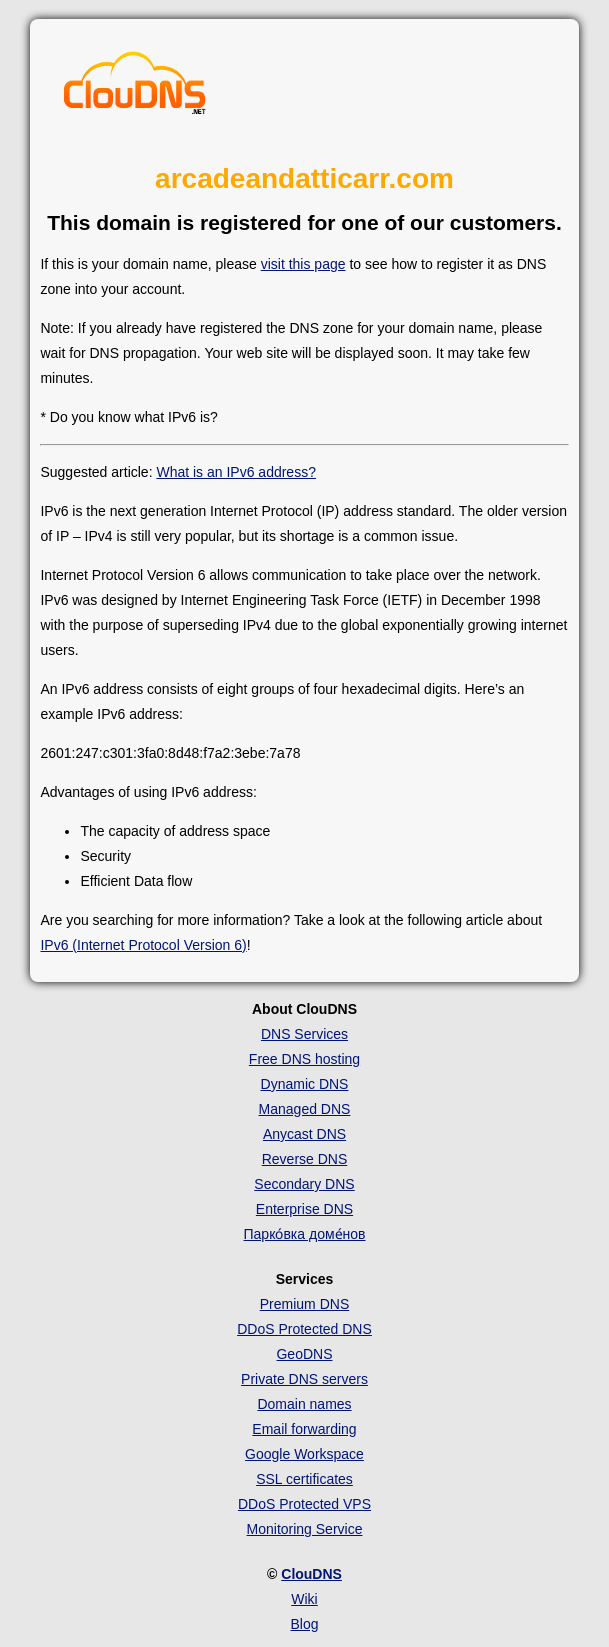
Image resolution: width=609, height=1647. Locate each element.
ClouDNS (311, 1574)
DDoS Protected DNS (304, 1329)
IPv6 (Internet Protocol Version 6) (143, 945)
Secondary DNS (304, 1184)
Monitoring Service (305, 1529)
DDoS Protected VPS (304, 1504)
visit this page (303, 264)
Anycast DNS (304, 1134)
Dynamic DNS (305, 1084)
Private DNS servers (304, 1379)
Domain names (304, 1404)
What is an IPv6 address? (236, 472)
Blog (304, 1624)
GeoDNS (304, 1354)
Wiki (304, 1599)
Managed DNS (305, 1109)
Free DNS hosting (304, 1059)
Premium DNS (304, 1304)
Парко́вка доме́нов (305, 1234)
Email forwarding (304, 1429)
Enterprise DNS (304, 1209)
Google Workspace (304, 1454)
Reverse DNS (305, 1159)
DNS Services (304, 1034)
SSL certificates (304, 1479)
